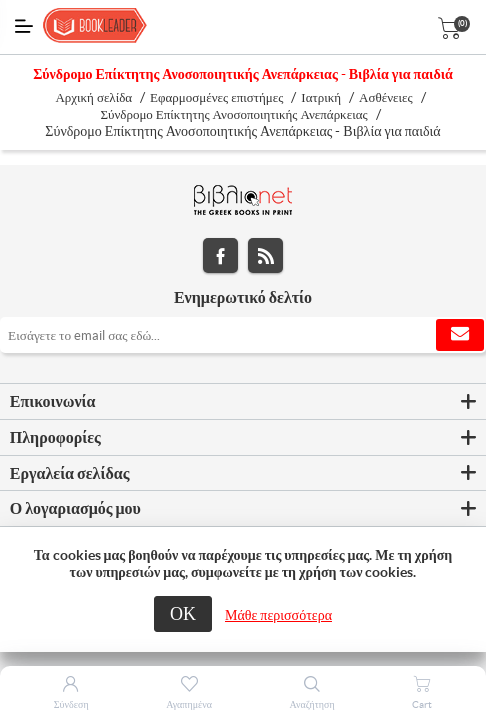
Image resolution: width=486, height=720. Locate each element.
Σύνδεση (71, 704)
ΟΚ (183, 613)
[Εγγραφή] (243, 335)
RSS (265, 255)
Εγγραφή (460, 335)
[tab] (243, 402)
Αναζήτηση (312, 704)
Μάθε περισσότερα (278, 615)
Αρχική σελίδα (93, 97)
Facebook (220, 255)
